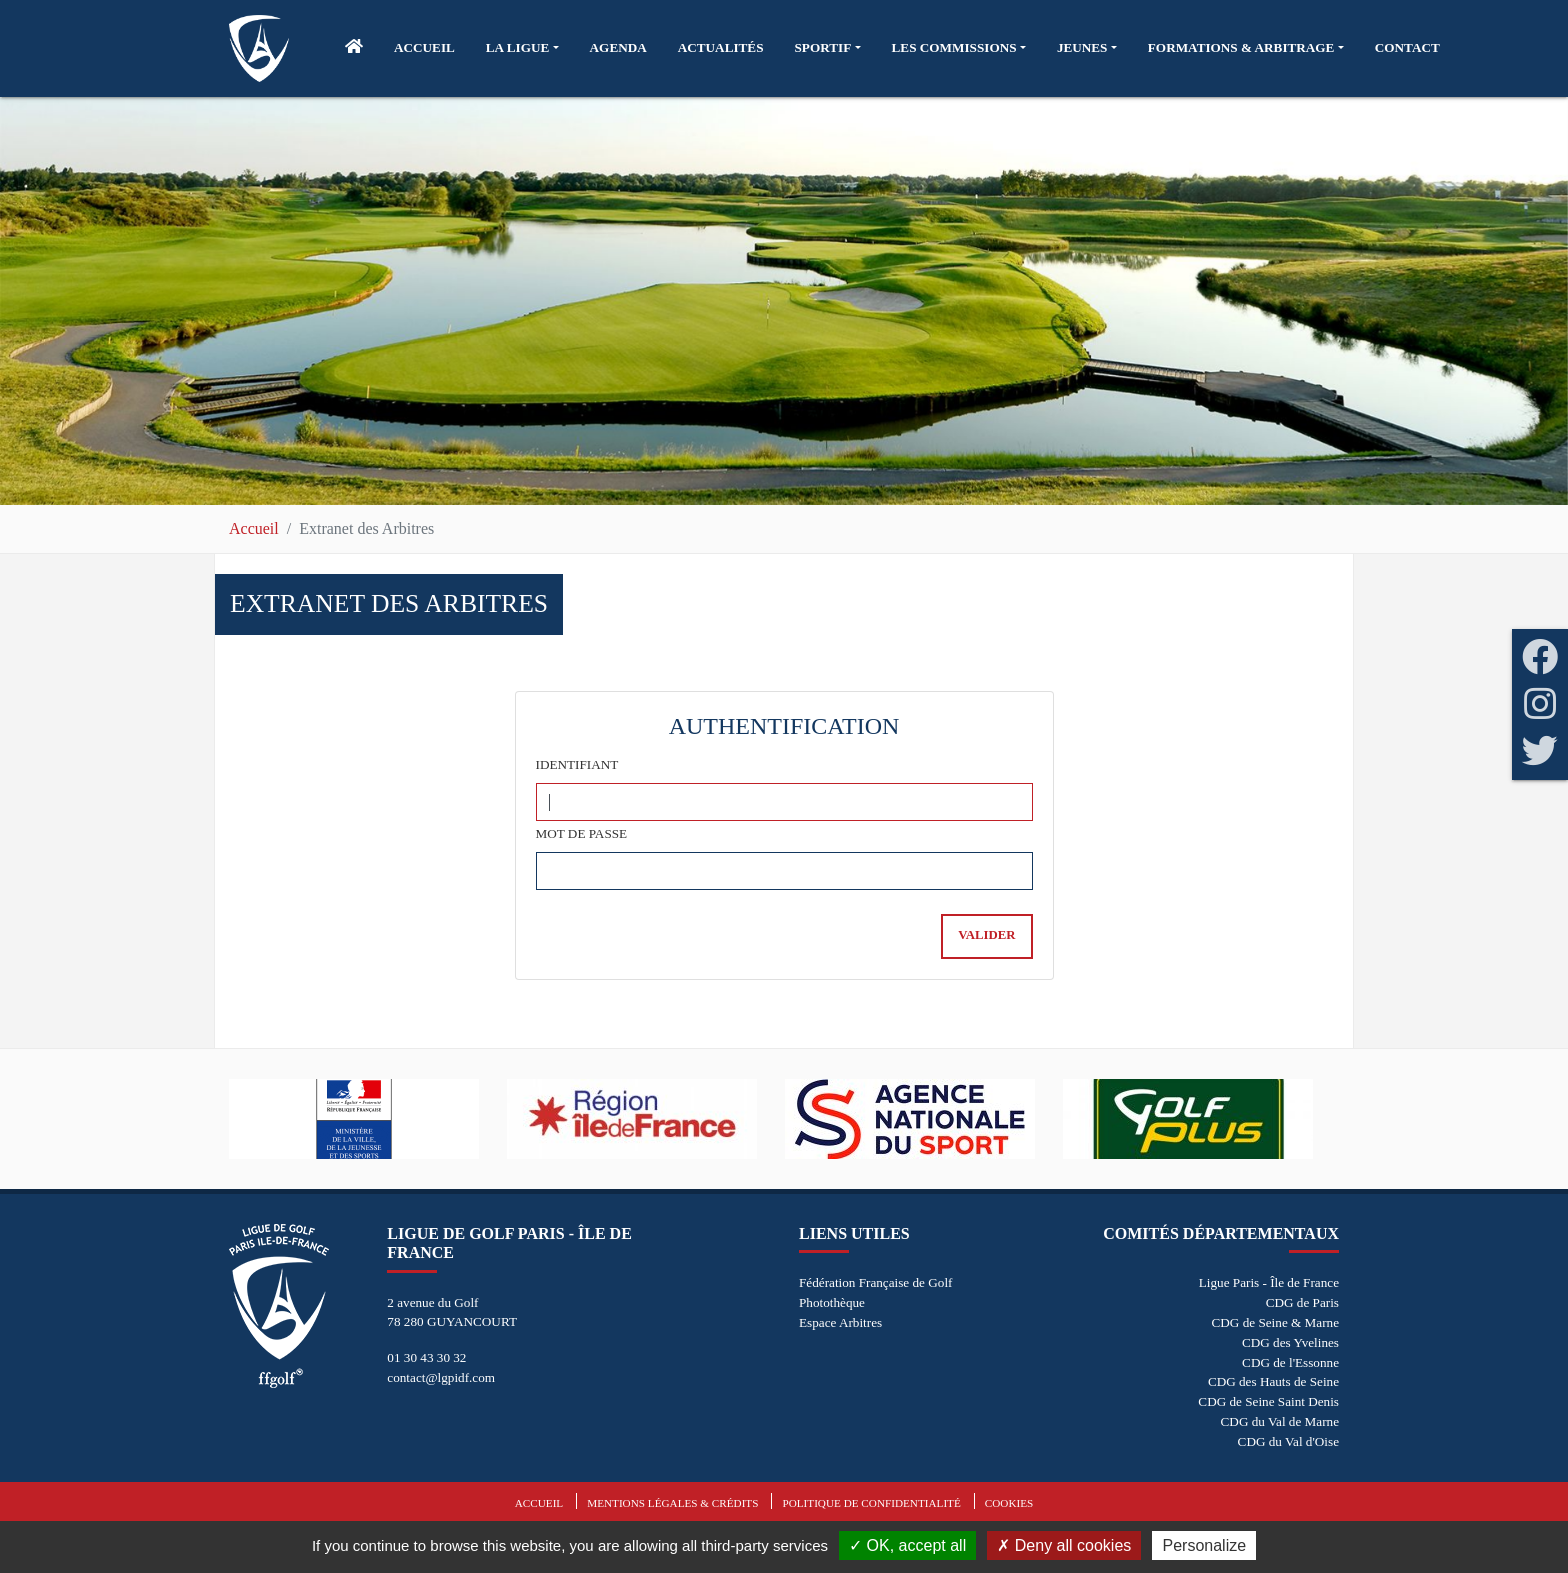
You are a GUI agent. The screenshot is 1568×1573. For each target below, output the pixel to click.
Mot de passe (582, 833)
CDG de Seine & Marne (1275, 1322)
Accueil (254, 528)
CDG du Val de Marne (1280, 1421)
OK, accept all (907, 1545)
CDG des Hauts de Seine (1273, 1381)
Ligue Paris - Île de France (1269, 1282)
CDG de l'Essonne (1290, 1362)
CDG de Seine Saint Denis (1268, 1401)
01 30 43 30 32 (426, 1357)
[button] (522, 48)
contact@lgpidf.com (441, 1377)
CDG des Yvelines (1290, 1342)
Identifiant (577, 764)
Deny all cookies (1064, 1545)
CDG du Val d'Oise (1288, 1441)
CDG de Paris (1302, 1302)
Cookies (1009, 1503)
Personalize (1204, 1545)
